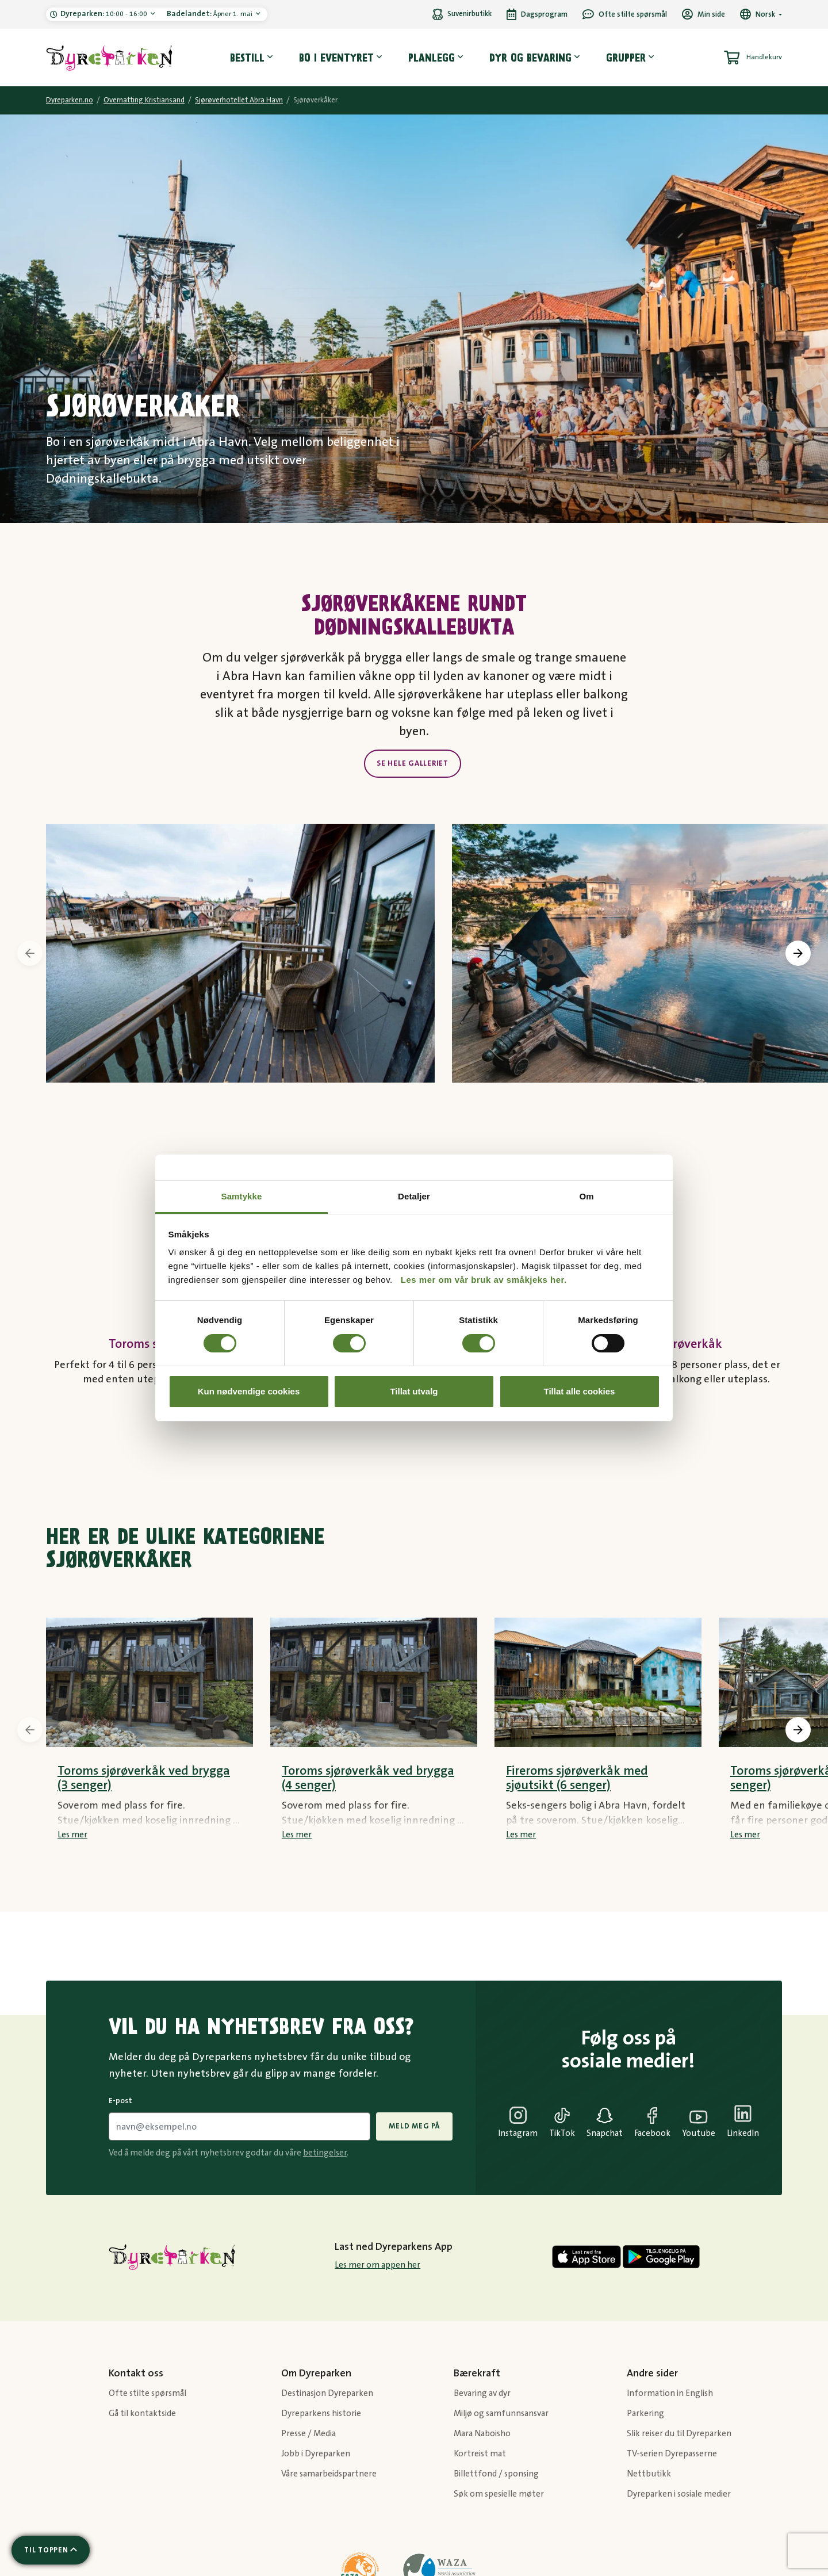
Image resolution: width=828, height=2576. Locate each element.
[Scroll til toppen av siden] (51, 2550)
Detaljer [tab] (414, 1196)
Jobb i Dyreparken (315, 2454)
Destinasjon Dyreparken (327, 2393)
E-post (120, 2100)
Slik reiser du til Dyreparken (679, 2434)
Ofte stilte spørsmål (147, 2393)
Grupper (626, 57)
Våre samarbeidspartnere (329, 2474)
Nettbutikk (649, 2474)
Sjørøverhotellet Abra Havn (239, 100)
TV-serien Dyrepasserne (672, 2454)
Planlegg (431, 57)
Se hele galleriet (412, 763)
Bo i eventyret (336, 57)
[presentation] (30, 953)
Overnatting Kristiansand (144, 100)
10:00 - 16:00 (104, 13)
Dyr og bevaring (530, 57)
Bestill (247, 57)
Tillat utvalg (414, 1391)
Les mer (72, 1835)
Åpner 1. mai (210, 13)
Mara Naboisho (482, 2434)
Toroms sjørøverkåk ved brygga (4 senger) (368, 1778)
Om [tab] (586, 1196)
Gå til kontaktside (142, 2413)
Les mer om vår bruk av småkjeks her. (484, 1280)
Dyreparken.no (69, 100)
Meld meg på (414, 2126)
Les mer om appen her (377, 2265)
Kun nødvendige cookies (249, 1391)
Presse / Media (308, 2434)
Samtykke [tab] (241, 1196)
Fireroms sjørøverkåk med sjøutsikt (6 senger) (577, 1778)
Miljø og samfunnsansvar (501, 2413)
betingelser (325, 2153)
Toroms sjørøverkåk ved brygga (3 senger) (143, 1778)
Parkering (645, 2413)
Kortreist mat (480, 2454)
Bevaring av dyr (482, 2393)
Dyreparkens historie (321, 2413)
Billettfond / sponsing (496, 2474)
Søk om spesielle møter (499, 2494)
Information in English (670, 2393)
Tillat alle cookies (579, 1391)
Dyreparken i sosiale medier (679, 2494)
